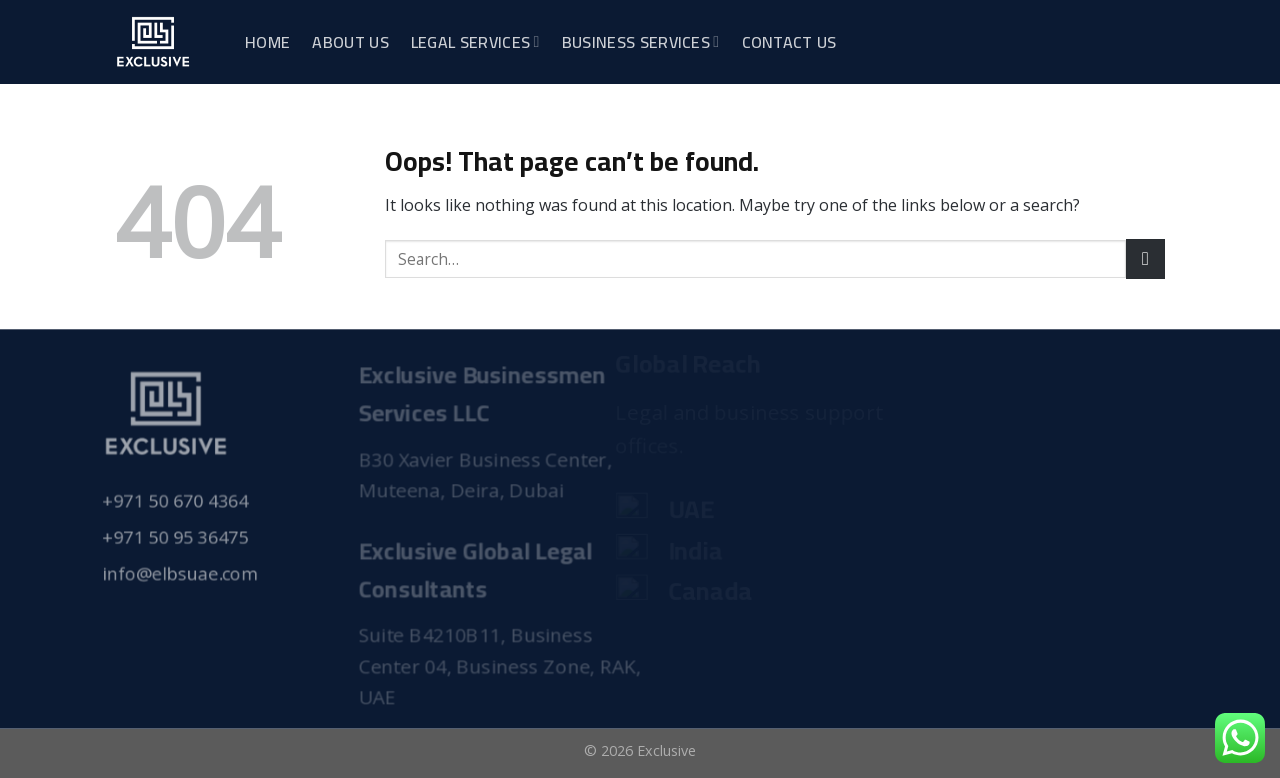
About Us (350, 42)
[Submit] (1145, 258)
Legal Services (475, 42)
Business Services (641, 42)
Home (267, 42)
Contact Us (789, 42)
